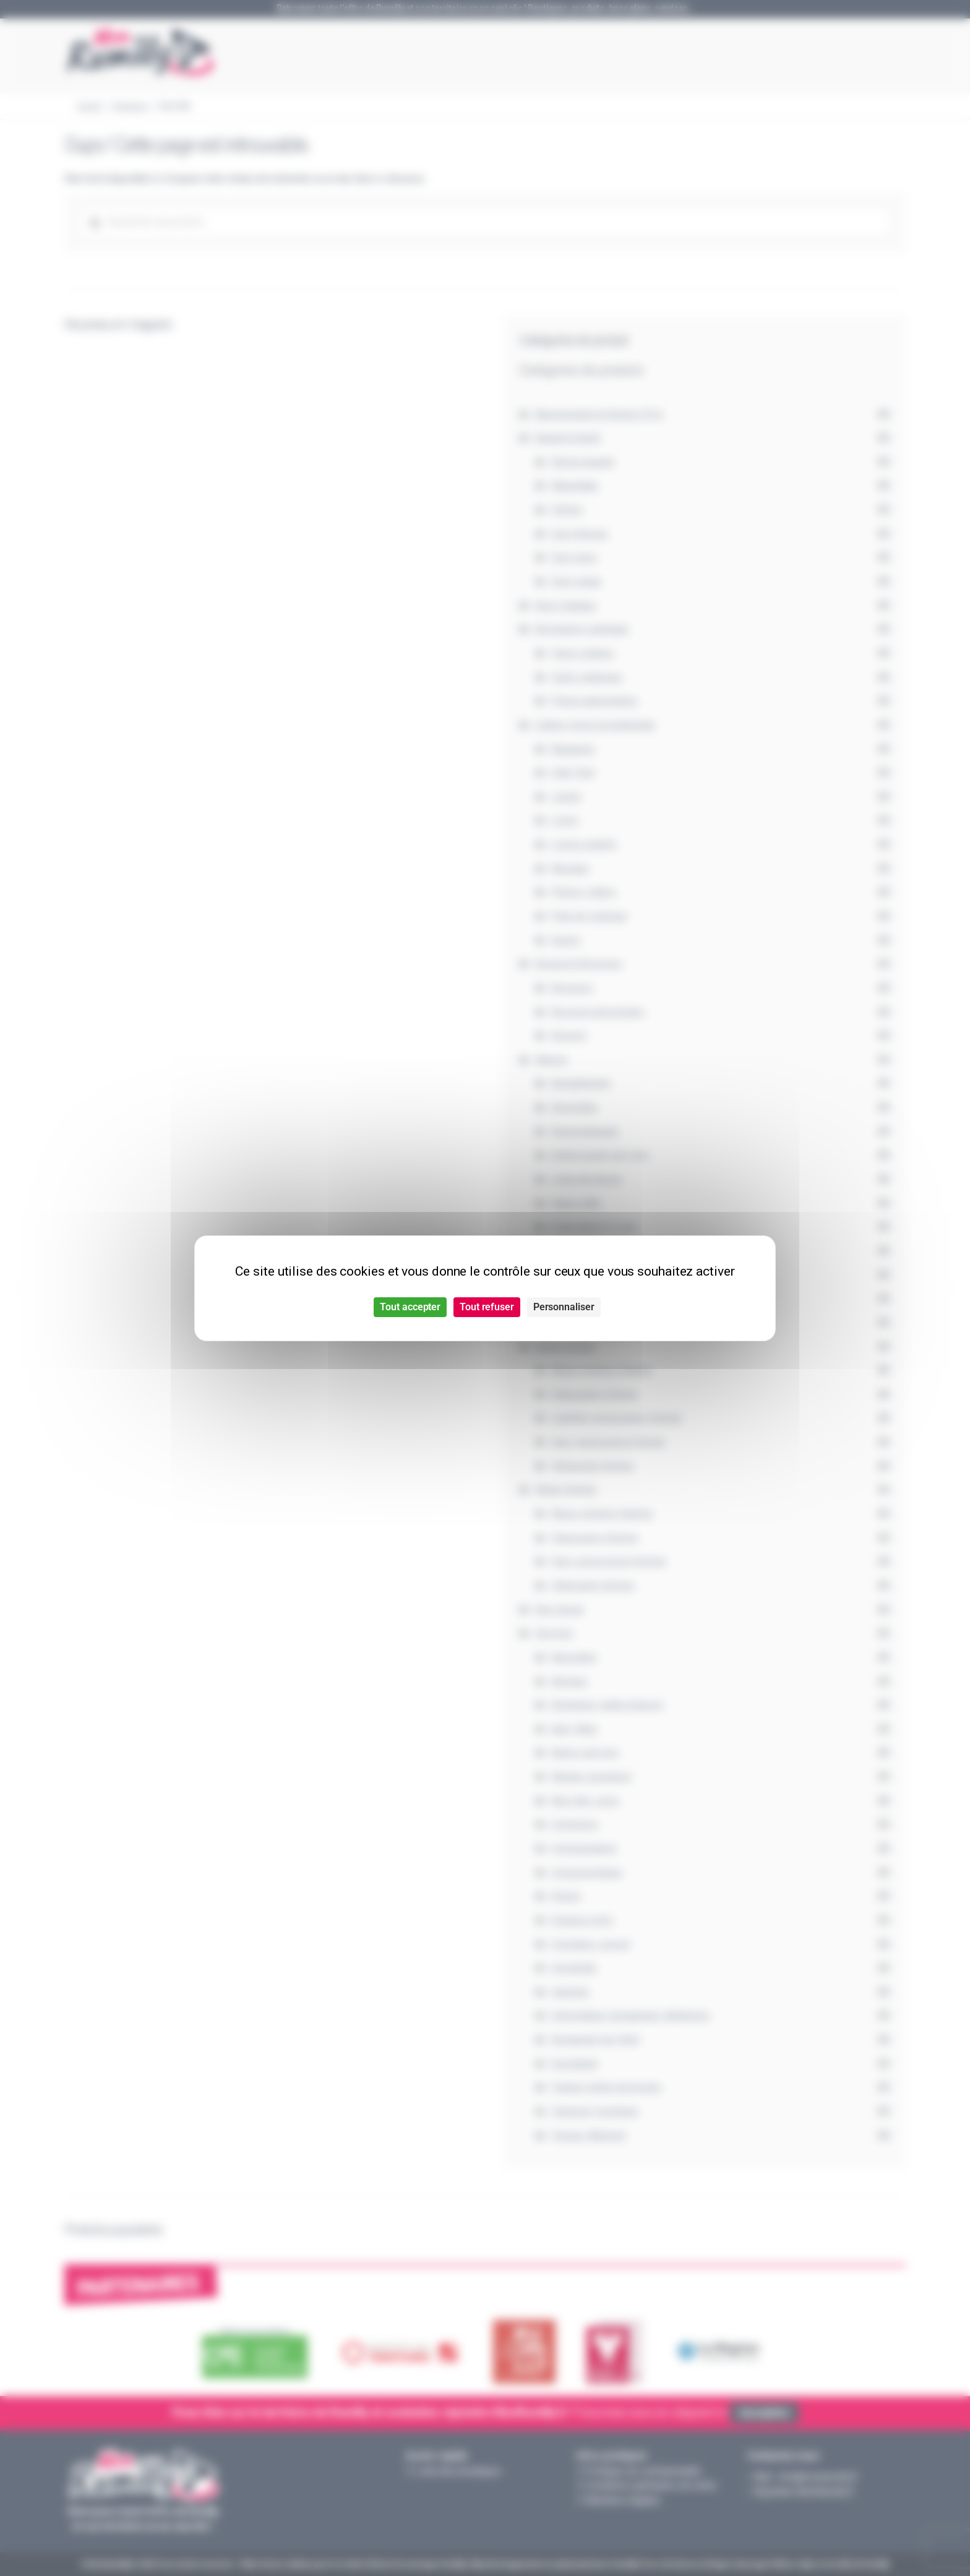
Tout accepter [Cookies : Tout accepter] (410, 1307)
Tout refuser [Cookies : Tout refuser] (487, 1307)
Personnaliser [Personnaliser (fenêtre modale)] (563, 1307)
